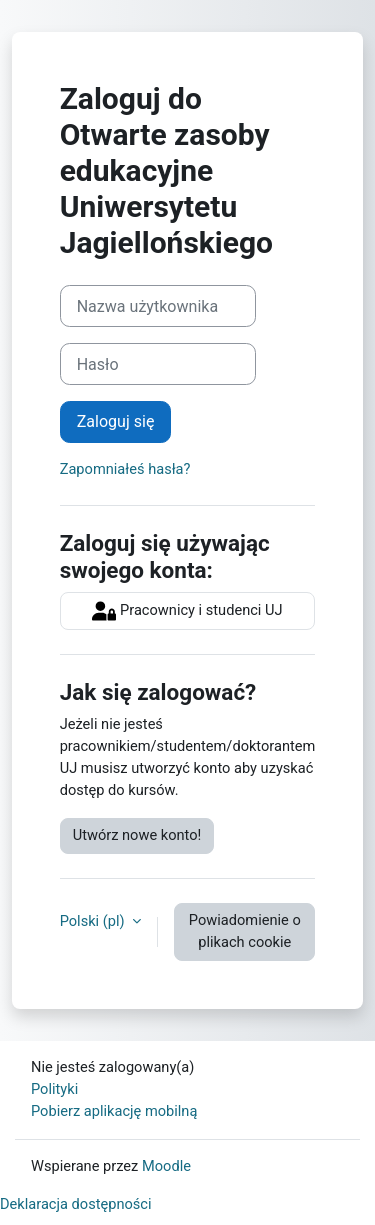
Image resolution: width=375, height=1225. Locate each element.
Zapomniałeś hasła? (125, 469)
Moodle (166, 1166)
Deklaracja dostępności (76, 1204)
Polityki (54, 1089)
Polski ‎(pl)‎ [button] (94, 921)
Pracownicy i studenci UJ (187, 611)
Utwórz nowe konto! (137, 835)
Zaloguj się (116, 421)
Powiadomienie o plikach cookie (245, 931)
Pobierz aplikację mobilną (114, 1111)
